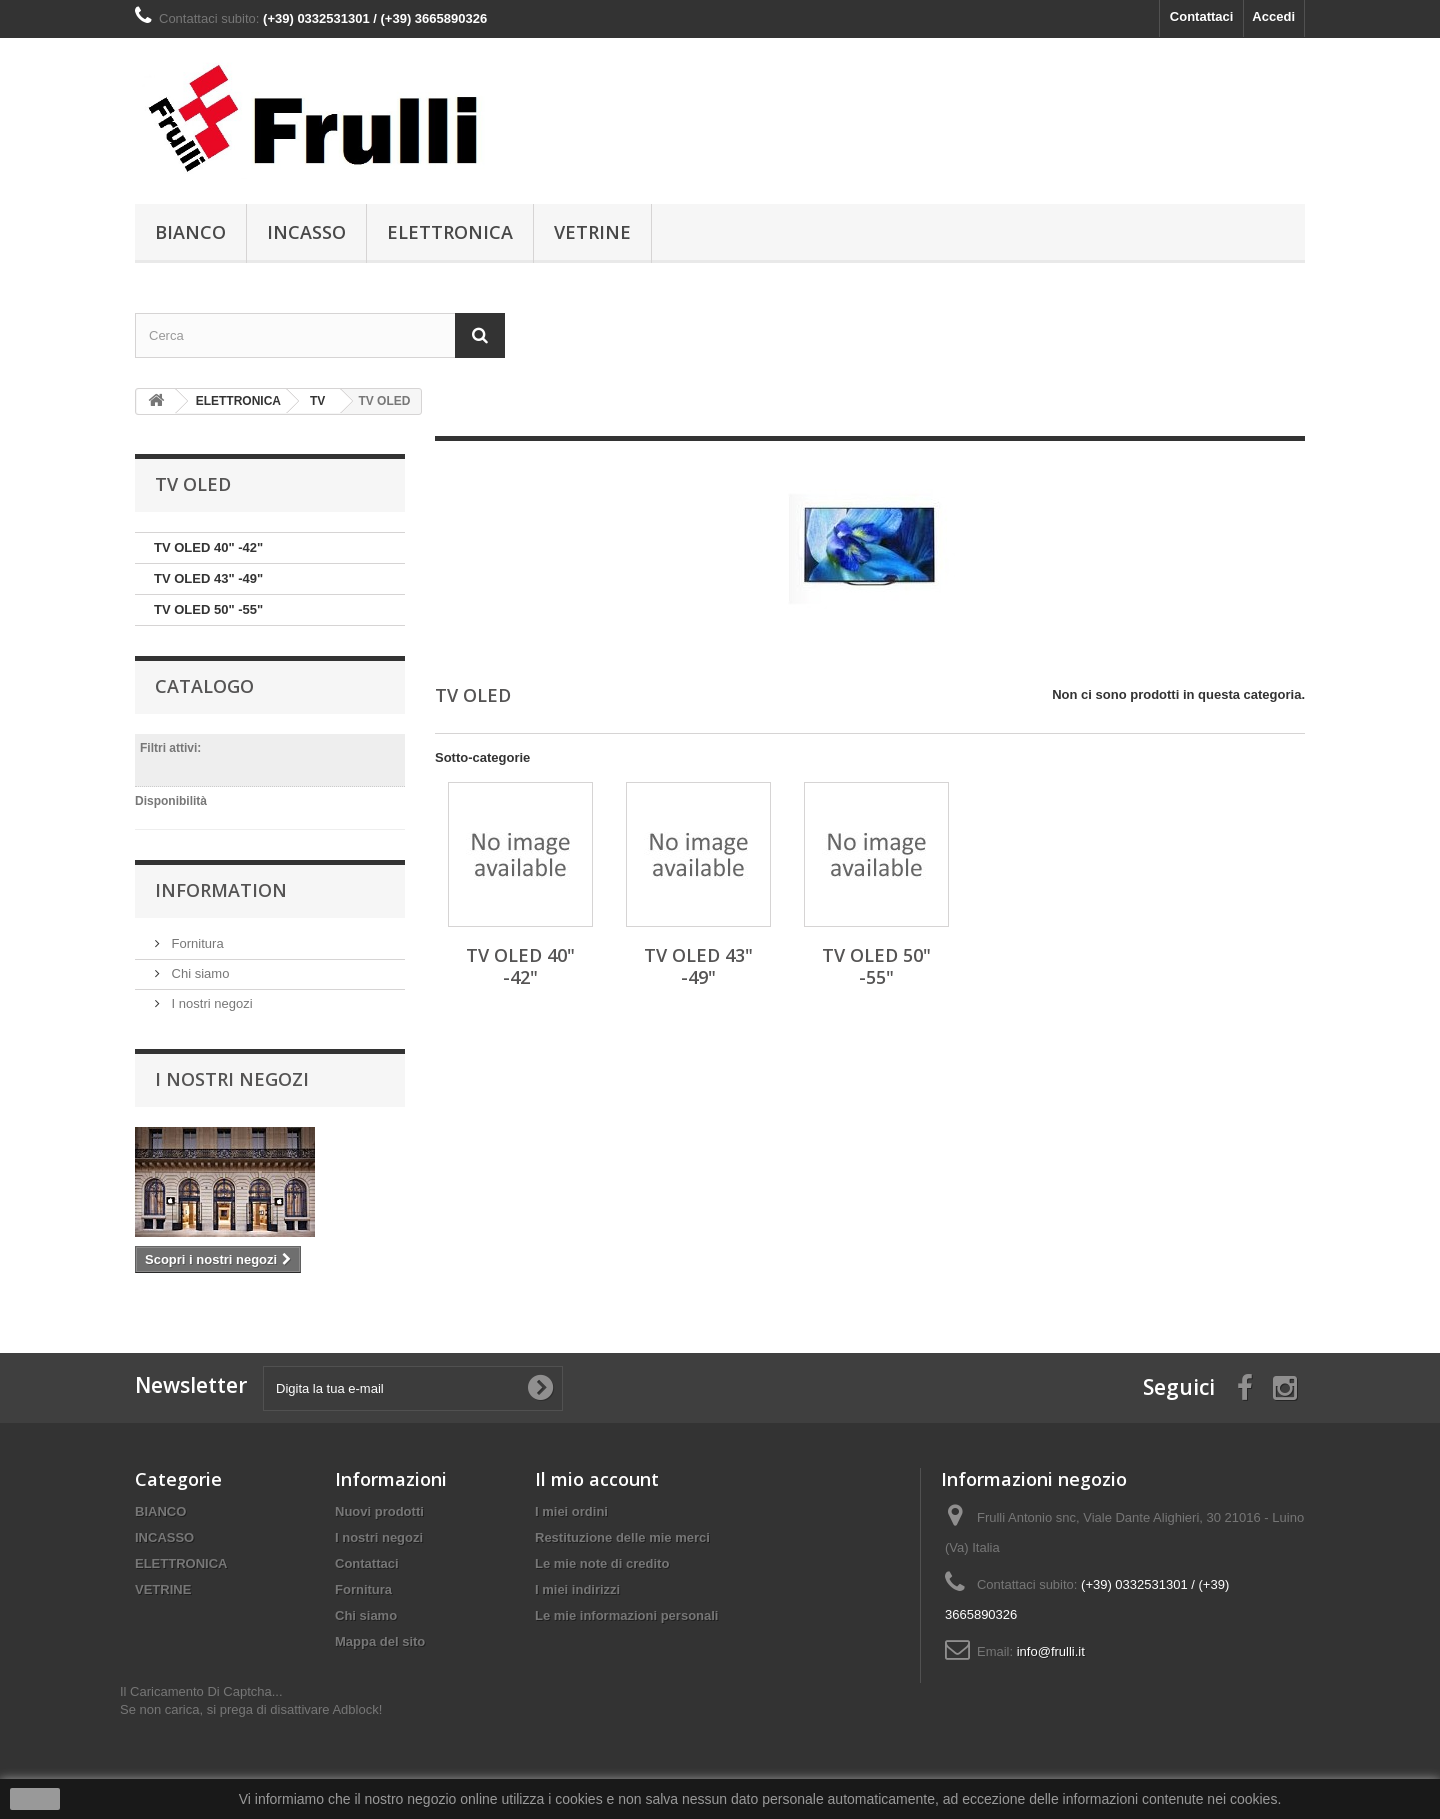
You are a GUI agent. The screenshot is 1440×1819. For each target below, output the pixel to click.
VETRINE (592, 232)
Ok (35, 1799)
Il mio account (597, 1479)
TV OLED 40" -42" (208, 547)
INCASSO (306, 232)
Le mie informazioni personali (626, 1615)
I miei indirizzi (577, 1589)
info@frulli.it (1051, 1651)
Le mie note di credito (602, 1563)
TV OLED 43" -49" (208, 578)
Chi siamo (198, 973)
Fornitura (196, 943)
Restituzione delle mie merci (622, 1537)
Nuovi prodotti (379, 1511)
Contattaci (1202, 16)
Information (221, 890)
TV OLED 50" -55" (208, 609)
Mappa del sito (380, 1641)
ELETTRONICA (450, 232)
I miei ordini (571, 1511)
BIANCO (190, 232)
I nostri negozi (210, 1003)
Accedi (1273, 16)
